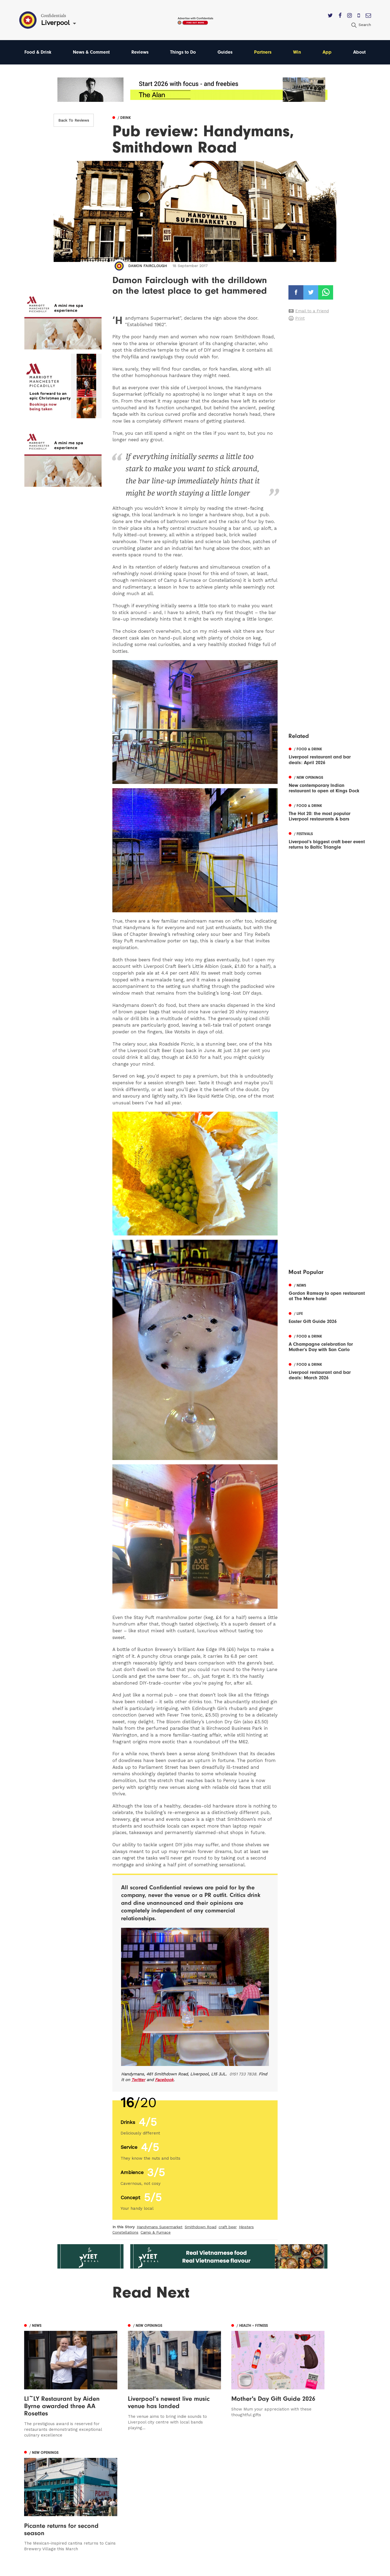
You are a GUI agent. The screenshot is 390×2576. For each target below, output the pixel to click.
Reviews (140, 52)
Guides (226, 52)
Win (298, 52)
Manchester (36, 2478)
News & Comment (91, 52)
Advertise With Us (248, 2486)
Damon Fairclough (147, 266)
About (359, 52)
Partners (264, 52)
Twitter (138, 2080)
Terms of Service (247, 2509)
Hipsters (246, 2227)
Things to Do (183, 52)
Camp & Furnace (156, 2232)
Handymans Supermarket (160, 2227)
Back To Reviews (73, 120)
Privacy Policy (244, 2501)
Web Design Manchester (249, 2569)
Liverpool (34, 2493)
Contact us (241, 2478)
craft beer (228, 2227)
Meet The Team (246, 2517)
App (327, 52)
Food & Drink (38, 52)
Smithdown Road (200, 2227)
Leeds (30, 2486)
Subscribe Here (246, 2493)
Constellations (125, 2232)
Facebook (164, 2080)
